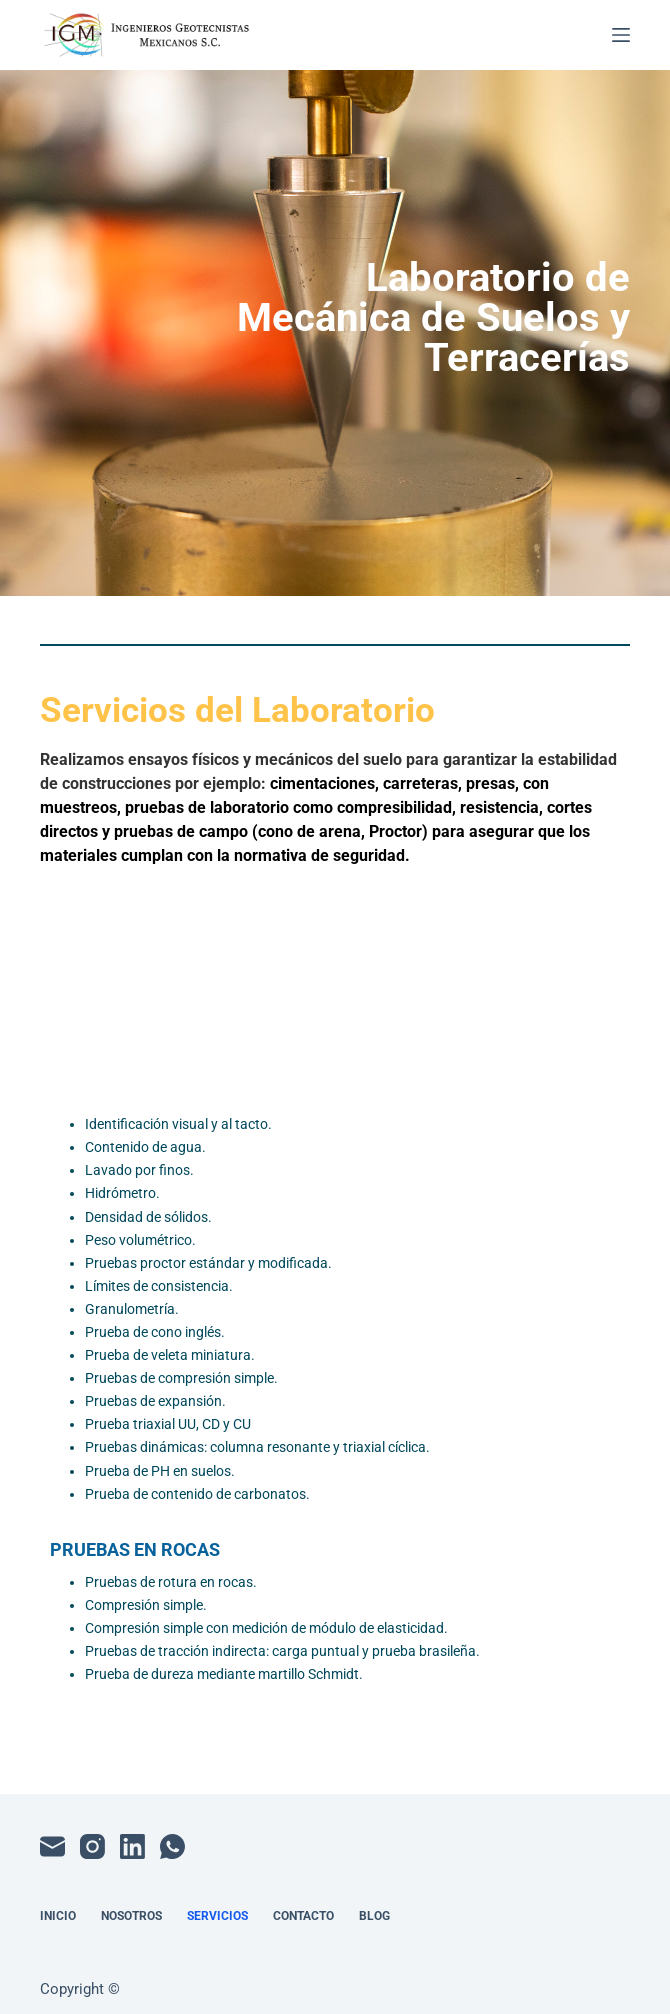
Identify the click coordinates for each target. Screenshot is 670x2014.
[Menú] (621, 35)
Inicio (58, 1916)
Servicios (217, 1916)
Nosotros (131, 1916)
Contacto (303, 1916)
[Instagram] (92, 1846)
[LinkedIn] (132, 1846)
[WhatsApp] (172, 1846)
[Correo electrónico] (52, 1846)
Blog (374, 1916)
